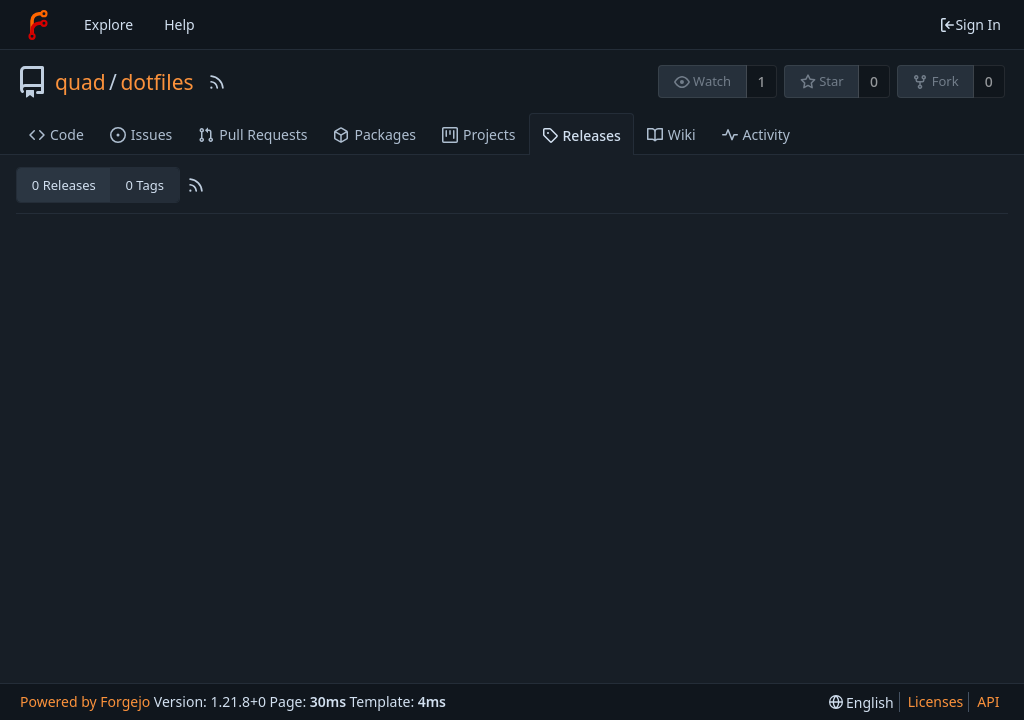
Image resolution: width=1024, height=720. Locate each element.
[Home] (38, 25)
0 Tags (144, 185)
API (988, 701)
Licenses (936, 701)
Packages (374, 134)
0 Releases (64, 185)
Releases (581, 135)
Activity (756, 134)
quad (80, 82)
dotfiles (156, 82)
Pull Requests (252, 134)
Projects (478, 134)
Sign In (970, 24)
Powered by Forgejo (85, 701)
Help (179, 24)
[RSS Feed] (217, 82)
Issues (141, 134)
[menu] (861, 702)
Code (56, 134)
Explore (108, 24)
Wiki (671, 134)
